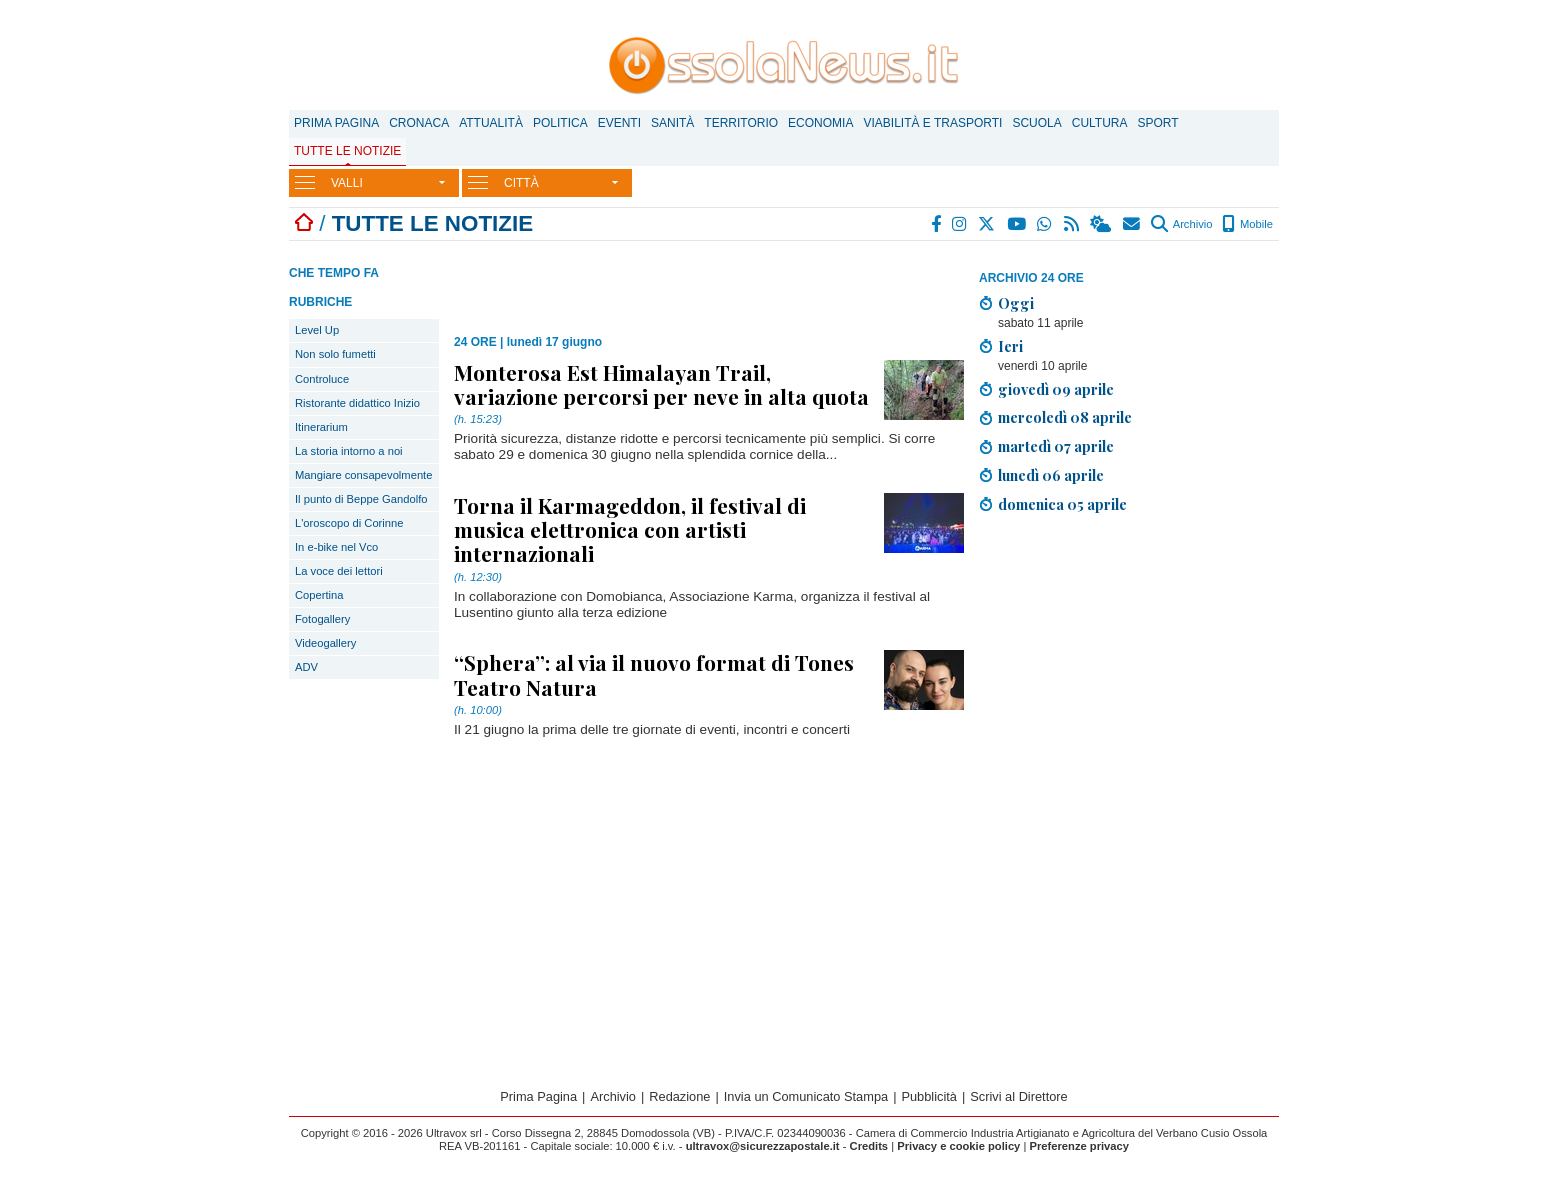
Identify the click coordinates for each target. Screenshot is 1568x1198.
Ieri (1010, 346)
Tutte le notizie (347, 151)
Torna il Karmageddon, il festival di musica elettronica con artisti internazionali (630, 529)
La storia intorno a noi (349, 451)
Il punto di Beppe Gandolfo (361, 499)
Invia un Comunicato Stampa (806, 1096)
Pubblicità (929, 1096)
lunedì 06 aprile (1051, 475)
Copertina (319, 595)
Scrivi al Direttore (1018, 1096)
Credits (869, 1146)
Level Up (317, 330)
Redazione (679, 1096)
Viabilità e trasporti (932, 123)
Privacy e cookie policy (958, 1146)
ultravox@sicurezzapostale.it (763, 1146)
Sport (1158, 123)
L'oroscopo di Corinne (349, 523)
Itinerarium (321, 427)
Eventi (619, 123)
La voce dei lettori (339, 571)
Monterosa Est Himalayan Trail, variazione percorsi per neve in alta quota (661, 384)
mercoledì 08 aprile (1065, 417)
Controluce (322, 379)
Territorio (741, 123)
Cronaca (419, 123)
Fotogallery (322, 619)
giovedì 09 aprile (1056, 389)
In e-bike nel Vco (336, 547)
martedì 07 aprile (1056, 446)
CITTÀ (521, 183)
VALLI (347, 183)
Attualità (491, 123)
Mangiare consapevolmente (363, 475)
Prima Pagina (336, 123)
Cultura (1100, 123)
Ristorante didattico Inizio (357, 403)
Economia (820, 123)
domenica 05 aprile (1062, 504)
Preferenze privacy (1079, 1146)
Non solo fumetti (335, 354)
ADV (306, 667)
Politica (560, 123)
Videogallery (325, 643)
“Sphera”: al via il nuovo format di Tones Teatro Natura (654, 674)
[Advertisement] (1129, 670)
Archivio (1181, 224)
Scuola (1036, 123)
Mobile (1247, 224)
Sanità (672, 123)
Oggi (1016, 303)
